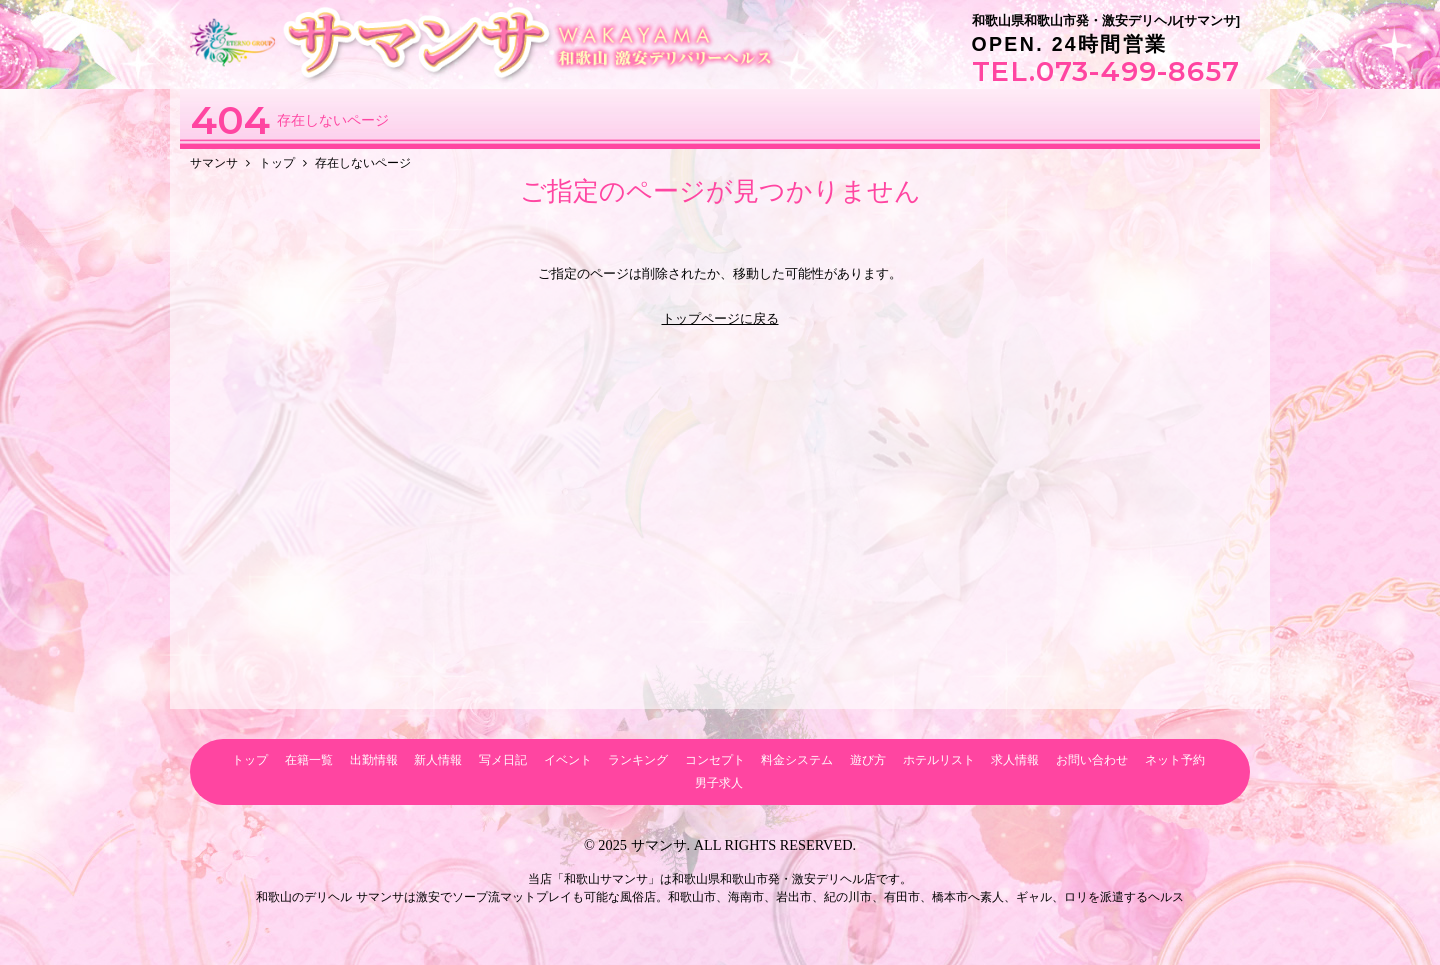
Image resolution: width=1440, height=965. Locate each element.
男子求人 (719, 782)
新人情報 (438, 759)
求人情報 (1015, 759)
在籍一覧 (309, 759)
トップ (250, 759)
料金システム (797, 759)
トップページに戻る (720, 318)
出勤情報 (374, 759)
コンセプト (715, 759)
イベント (568, 759)
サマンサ (659, 845)
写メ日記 (503, 759)
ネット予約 (1175, 759)
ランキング (638, 759)
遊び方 (868, 759)
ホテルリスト (939, 759)
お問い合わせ (1092, 759)
